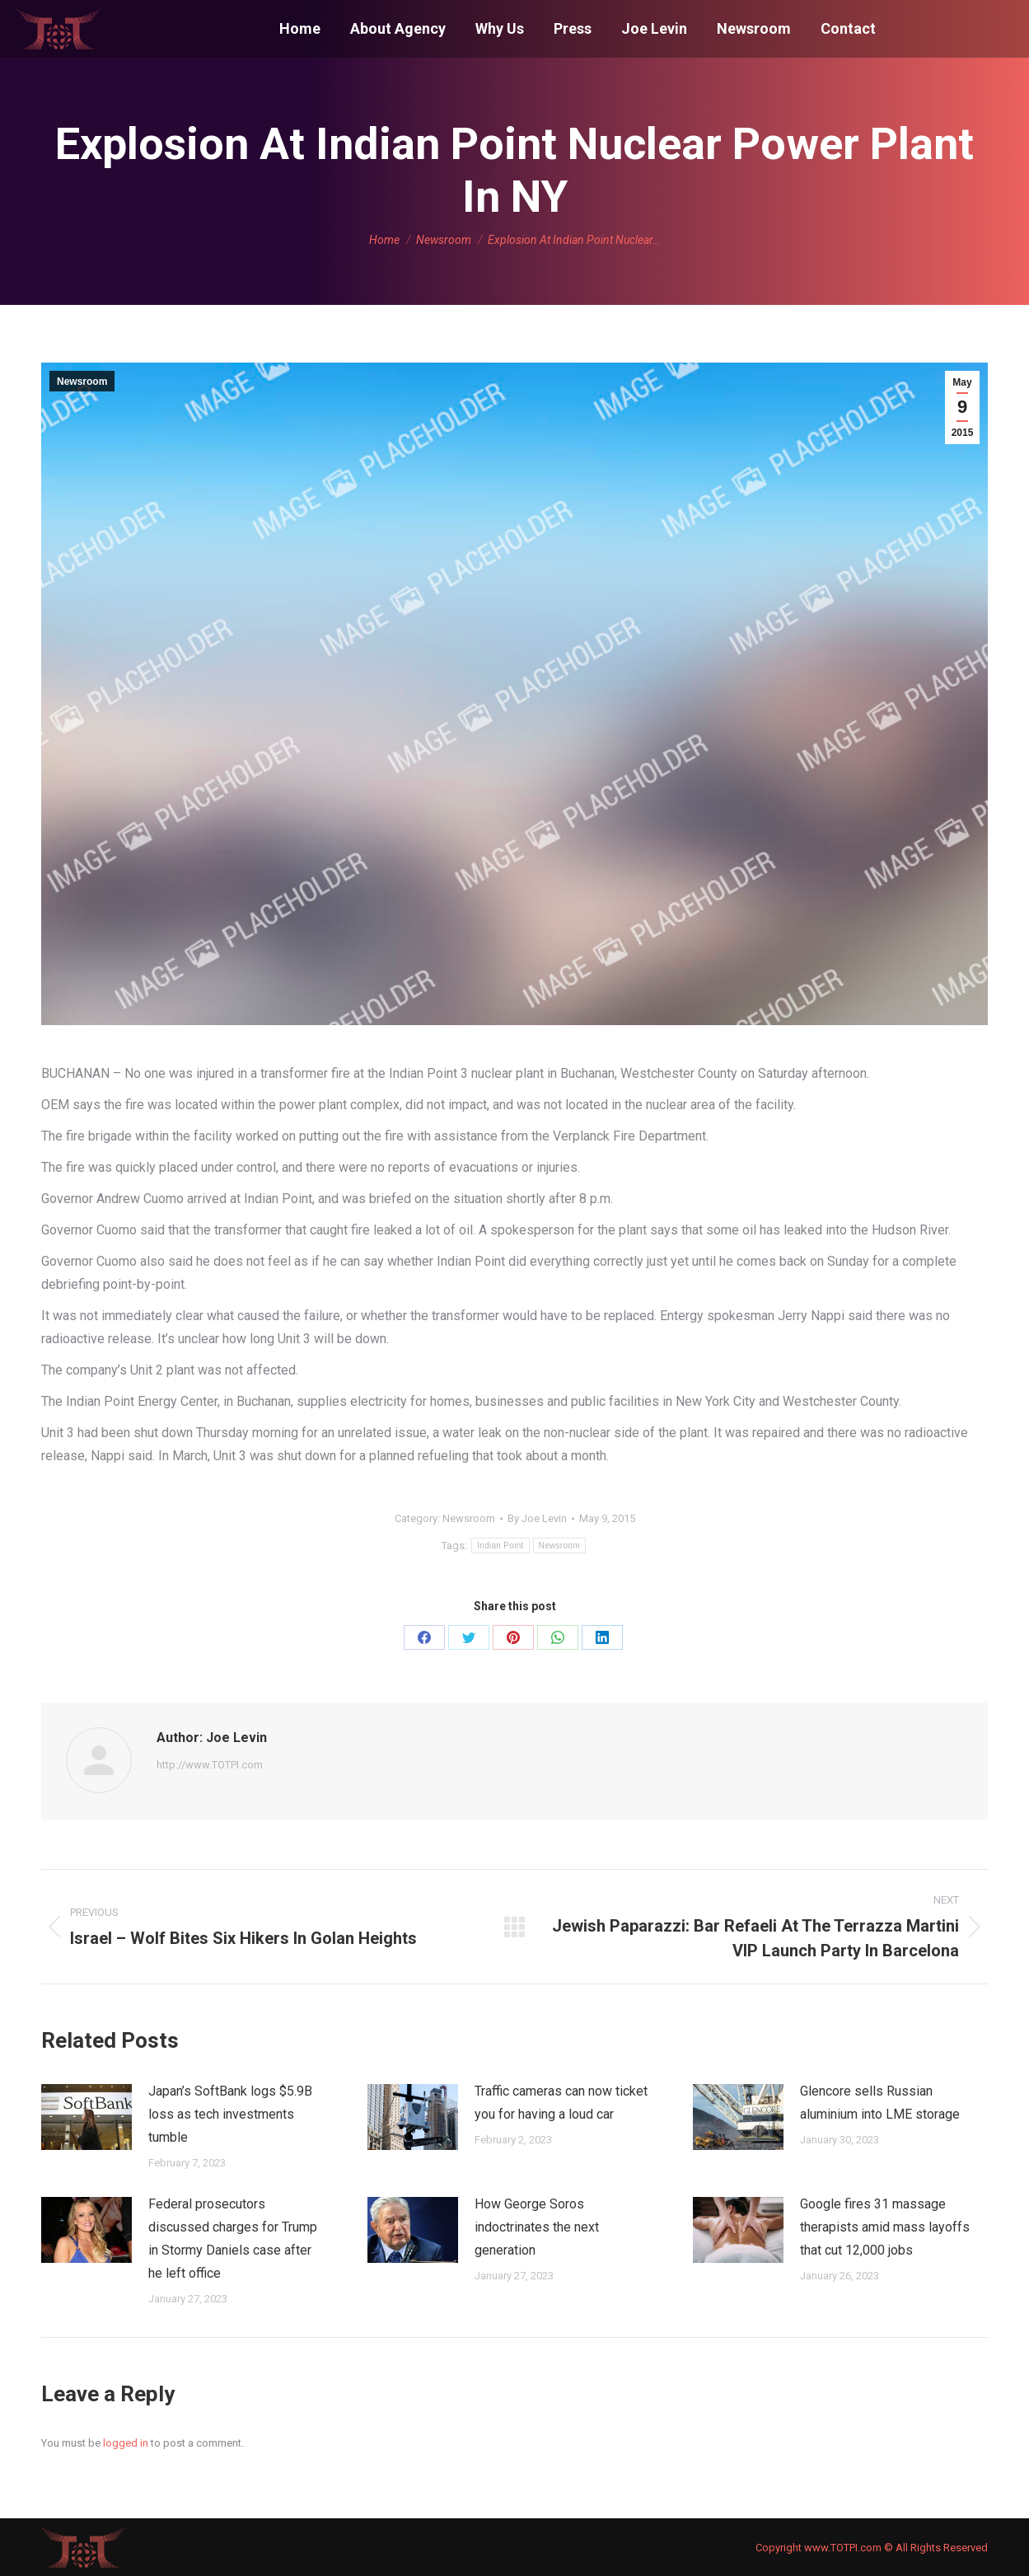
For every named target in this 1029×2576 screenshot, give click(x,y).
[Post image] (86, 2117)
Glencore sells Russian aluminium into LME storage (880, 2102)
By (537, 1518)
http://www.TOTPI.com (210, 1765)
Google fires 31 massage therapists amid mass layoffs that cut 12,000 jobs (885, 2227)
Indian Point (500, 1545)
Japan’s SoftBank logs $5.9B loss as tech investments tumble (230, 2114)
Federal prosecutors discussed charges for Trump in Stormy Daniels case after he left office (232, 2238)
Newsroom (82, 381)
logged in (125, 2443)
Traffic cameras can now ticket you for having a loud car (561, 2102)
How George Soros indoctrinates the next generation (537, 2227)
